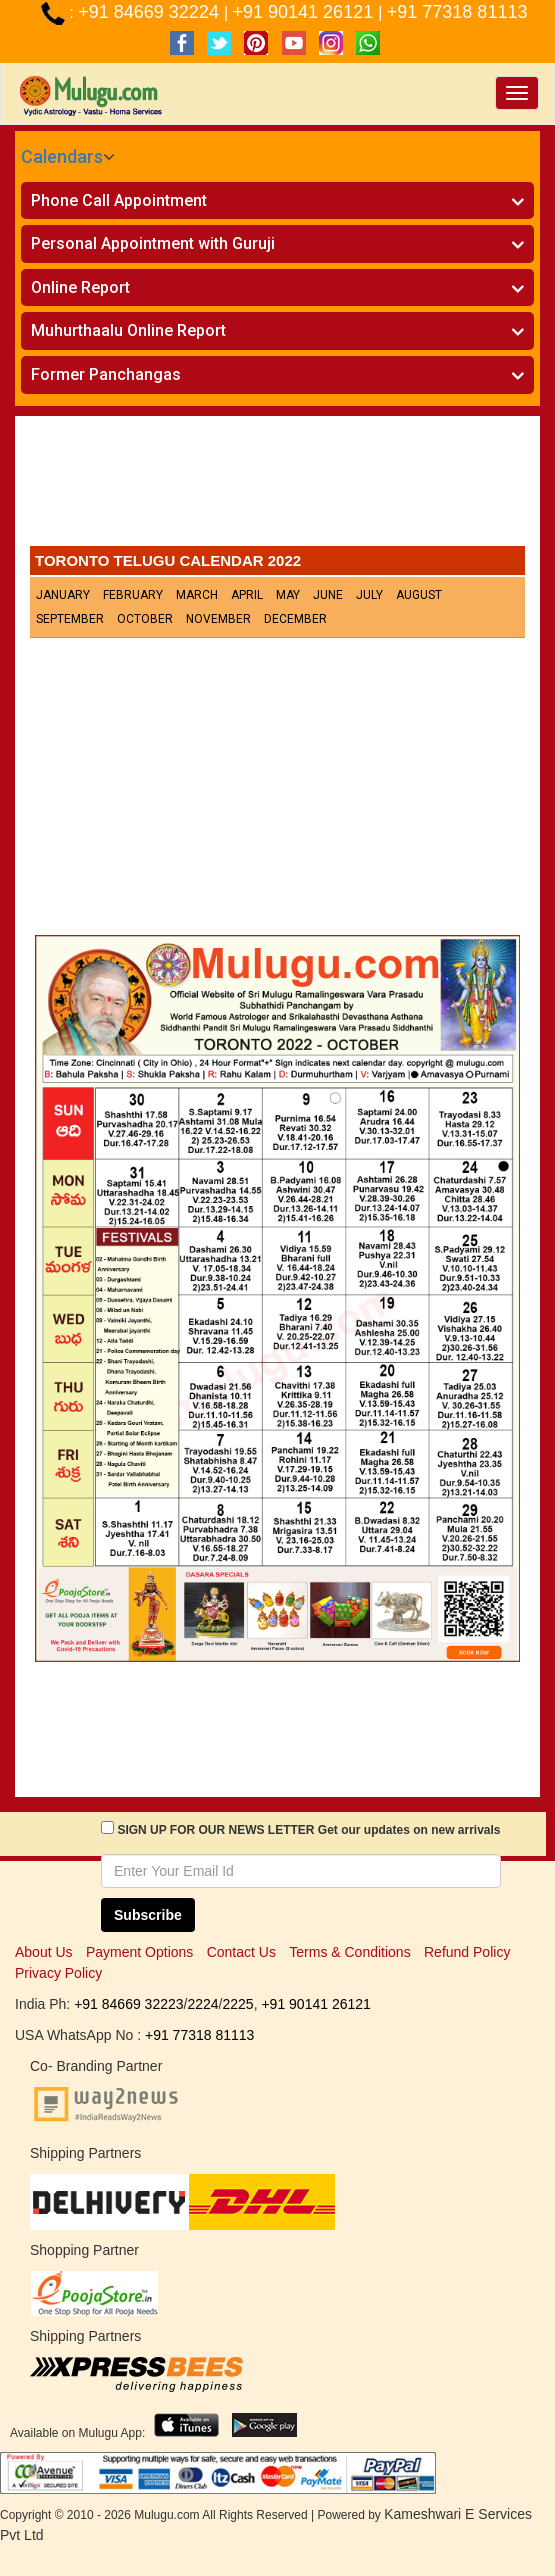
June (328, 595)
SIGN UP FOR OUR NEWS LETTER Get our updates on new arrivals (308, 1830)
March (197, 595)
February (133, 595)
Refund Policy (467, 1952)
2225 (237, 2004)
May (288, 595)
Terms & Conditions (349, 1952)
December (295, 619)
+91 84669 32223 (128, 2004)
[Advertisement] (277, 486)
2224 (202, 2004)
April (247, 595)
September (70, 619)
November (218, 619)
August (419, 595)
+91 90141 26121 (306, 12)
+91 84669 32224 (151, 12)
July (369, 595)
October (145, 619)
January (63, 595)
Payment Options (139, 1952)
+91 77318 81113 (457, 12)
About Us (44, 1952)
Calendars (62, 156)
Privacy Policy (58, 1973)
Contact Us (241, 1952)
